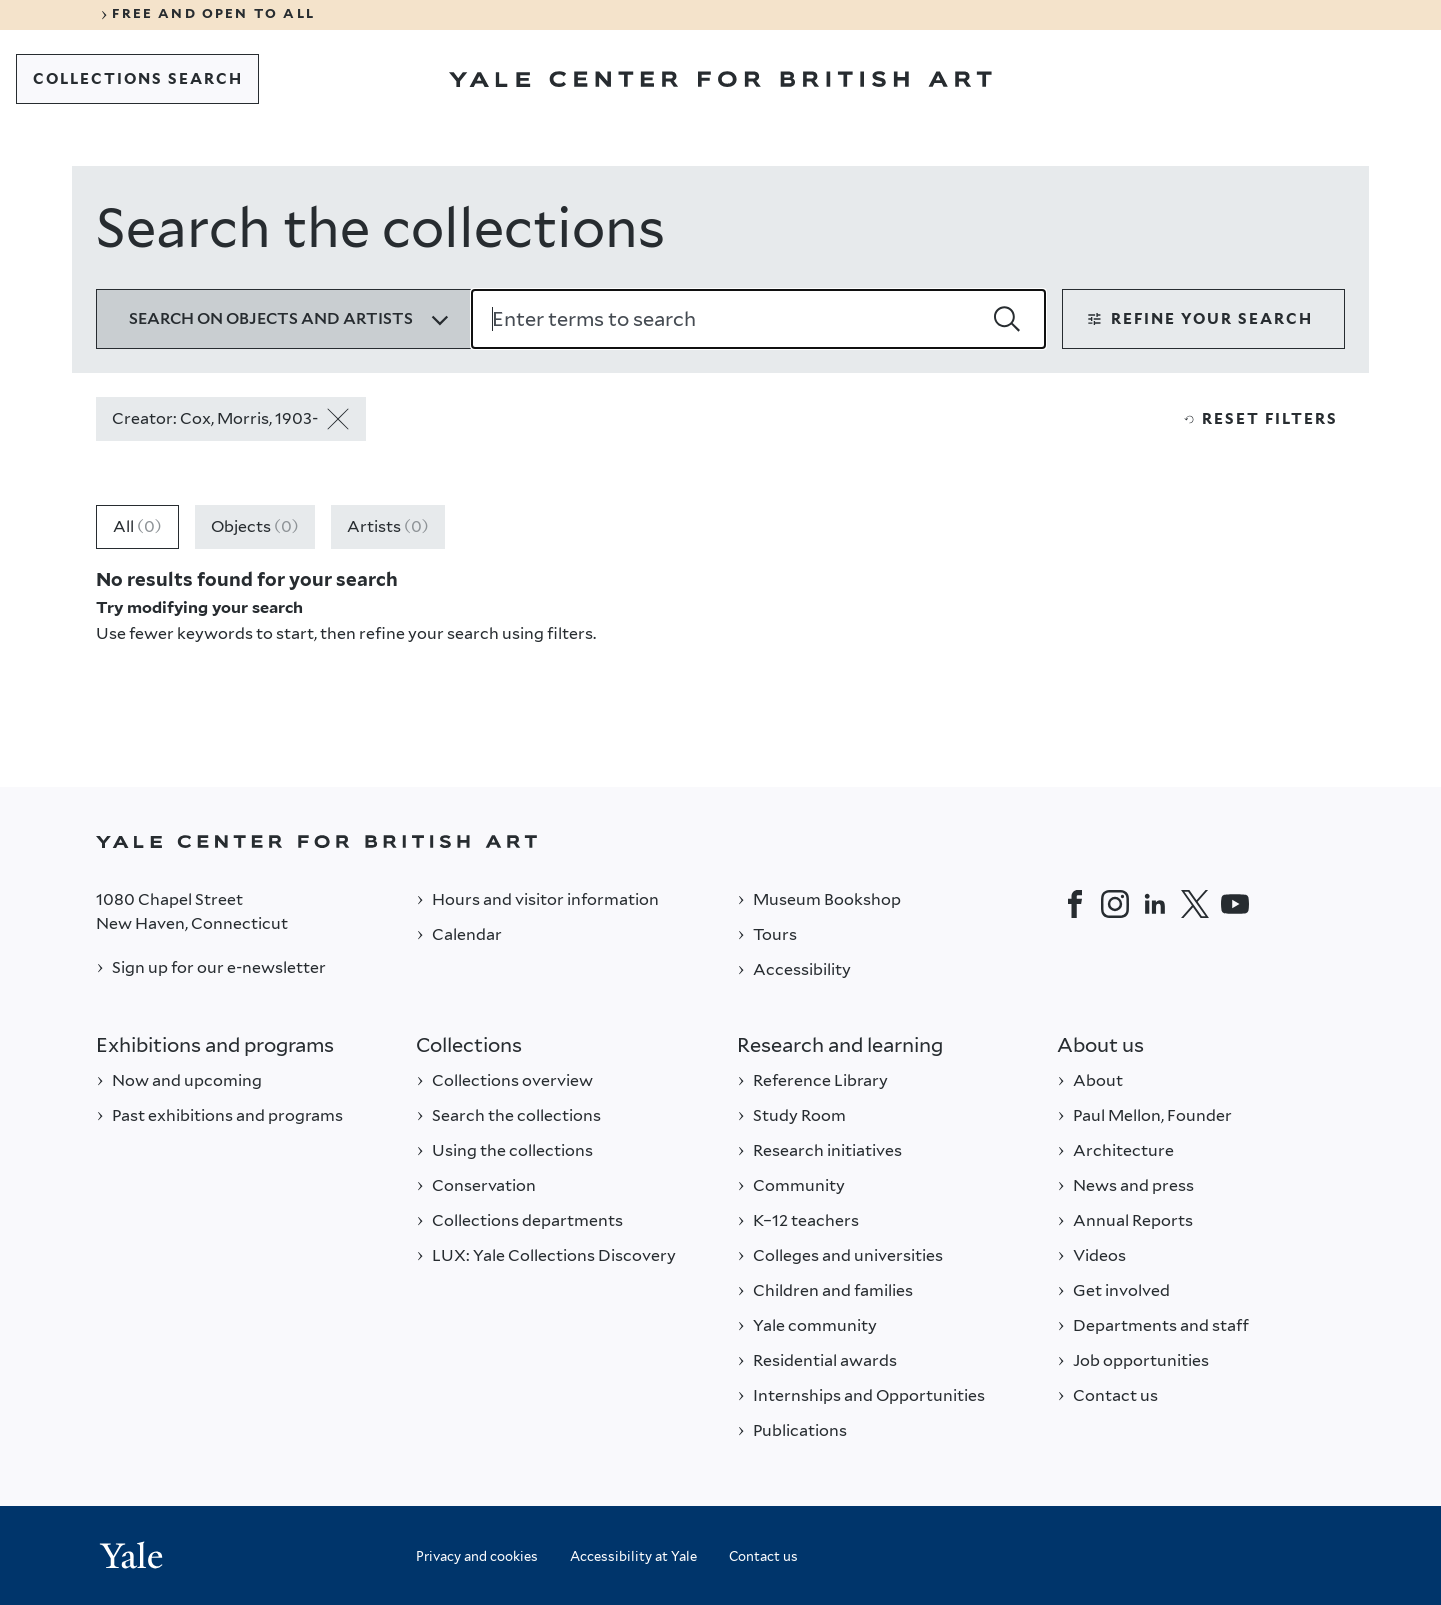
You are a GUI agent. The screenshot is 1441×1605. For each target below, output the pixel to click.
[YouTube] (1235, 904)
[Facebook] (1075, 904)
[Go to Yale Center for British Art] (720, 79)
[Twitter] (1195, 904)
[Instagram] (1115, 904)
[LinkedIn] (1155, 904)
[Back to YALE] (720, 841)
